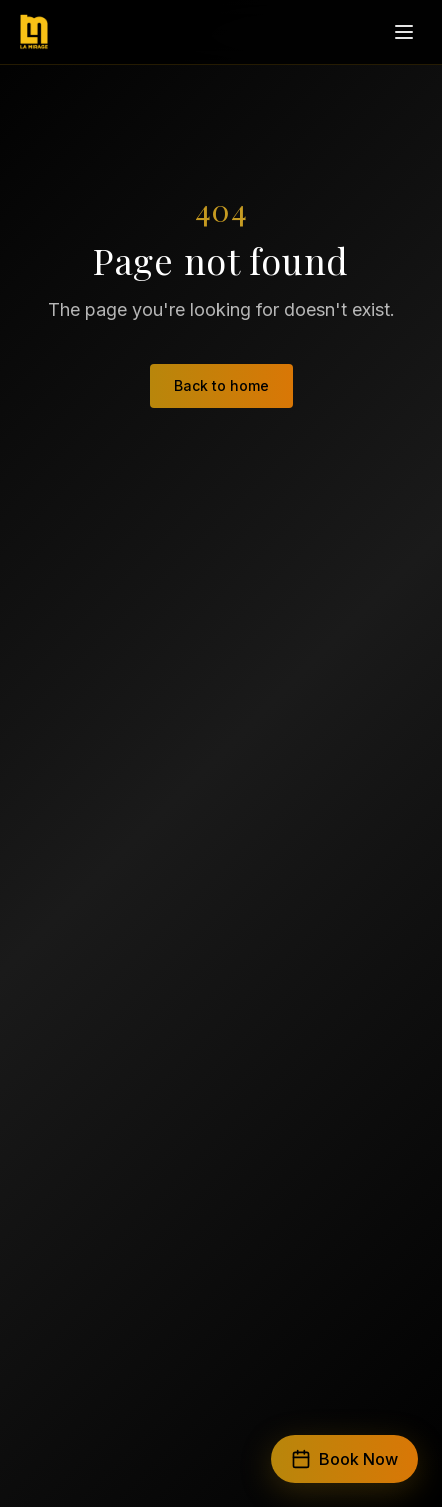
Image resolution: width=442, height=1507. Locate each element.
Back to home (221, 385)
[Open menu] (404, 32)
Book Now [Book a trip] (344, 1459)
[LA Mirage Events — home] (34, 32)
